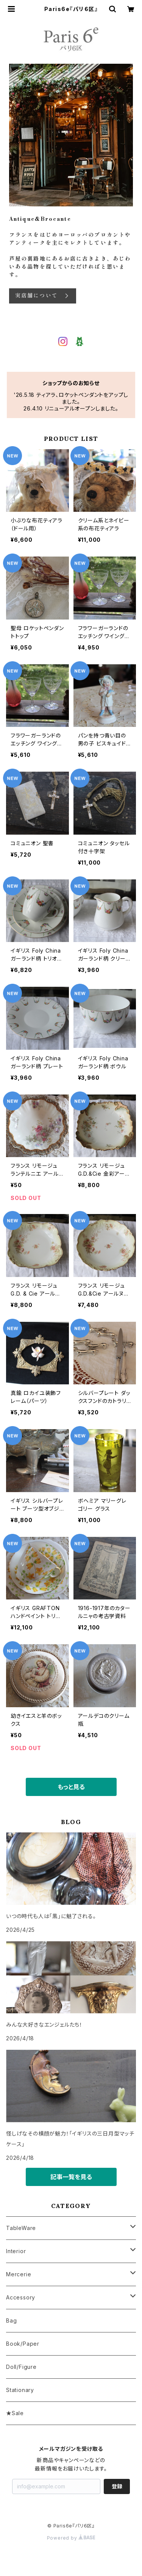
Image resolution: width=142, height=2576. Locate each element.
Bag (11, 2320)
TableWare (21, 2228)
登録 (117, 2486)
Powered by (71, 2538)
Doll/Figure (21, 2367)
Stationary (20, 2390)
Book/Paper (22, 2343)
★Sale (15, 2413)
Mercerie (18, 2274)
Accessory (20, 2297)
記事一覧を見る (71, 2177)
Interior (16, 2251)
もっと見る (71, 1787)
